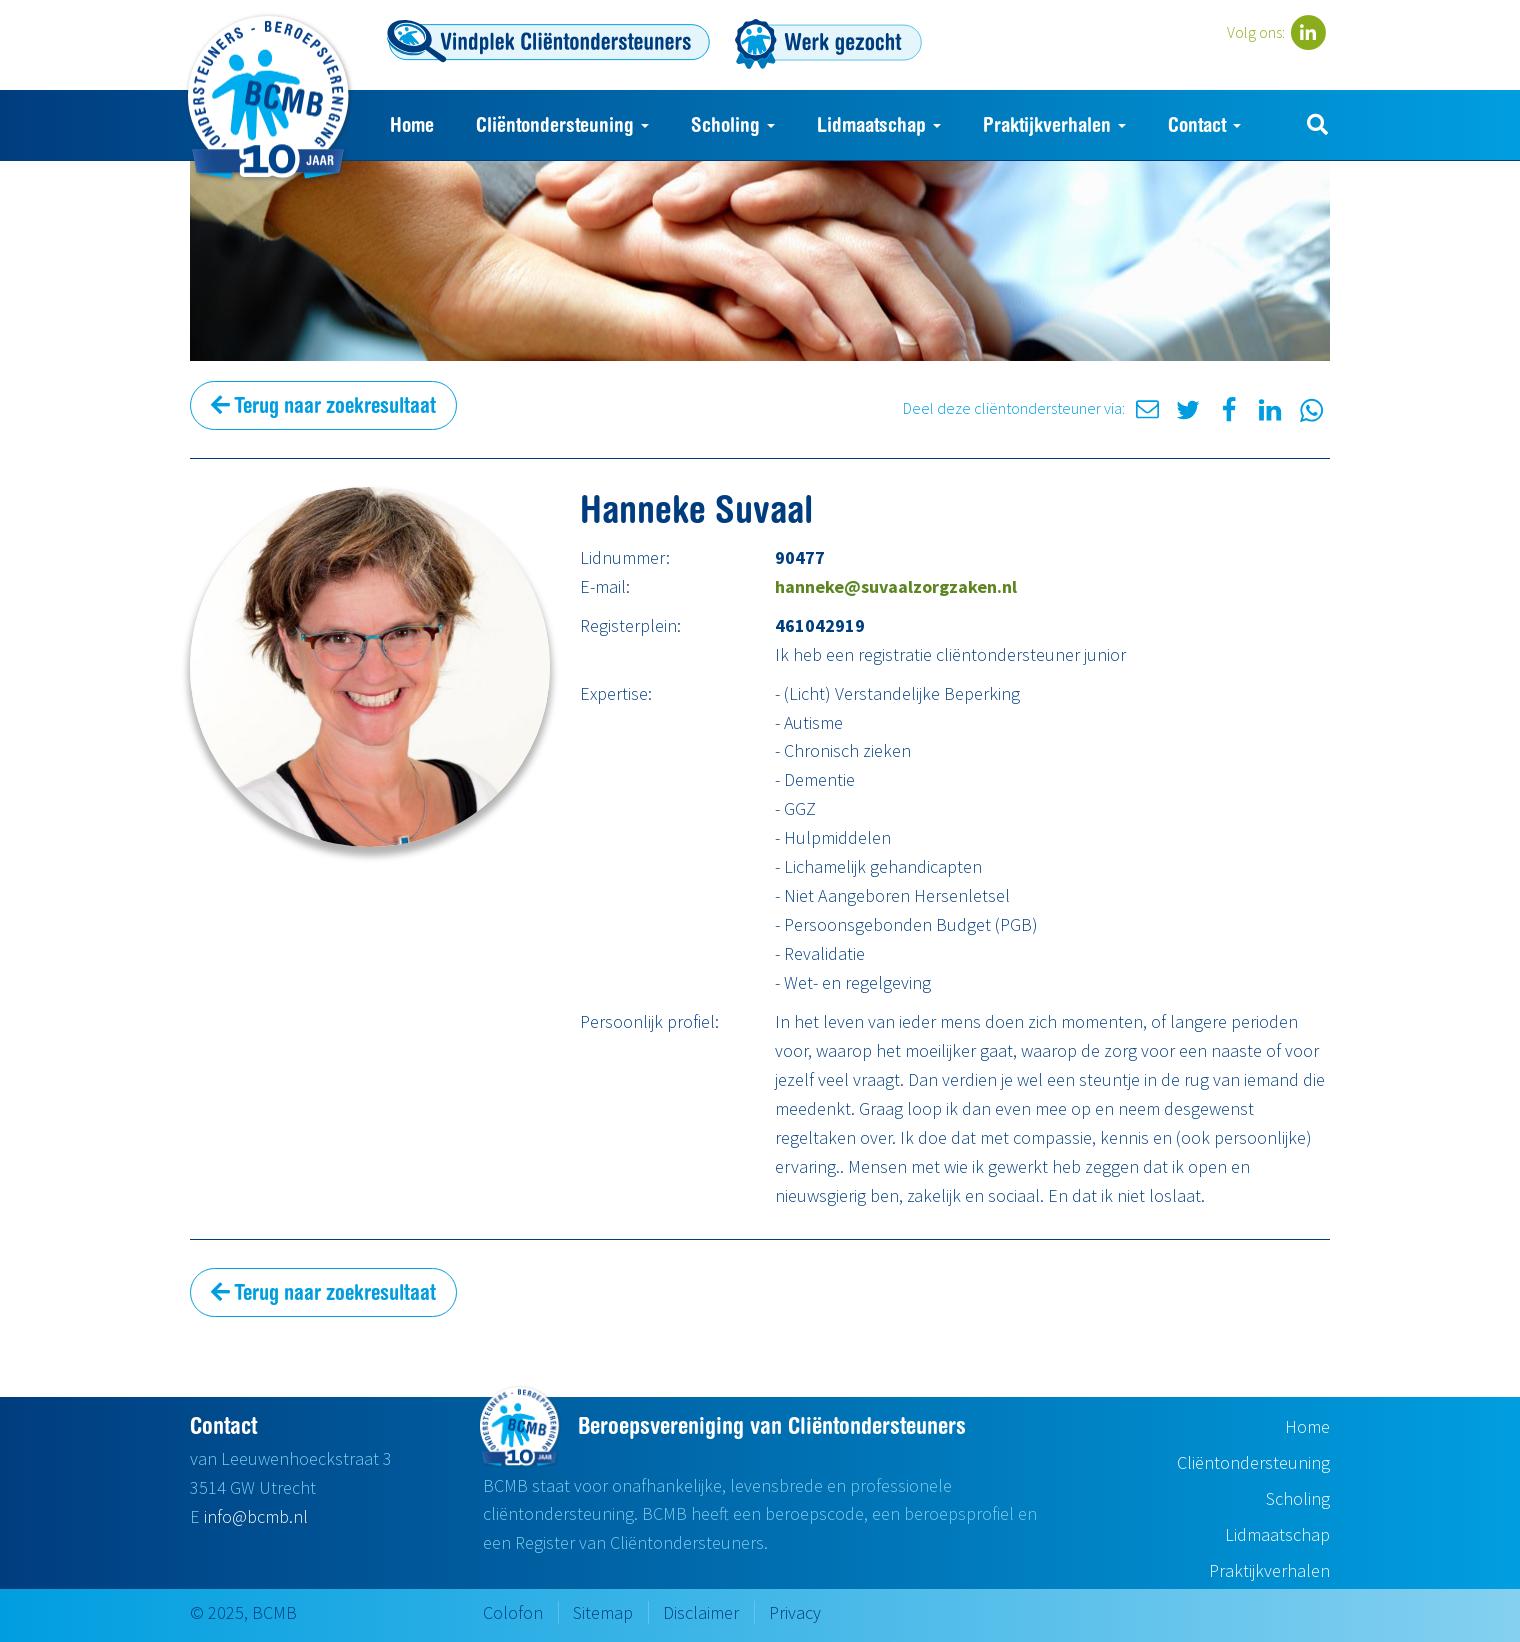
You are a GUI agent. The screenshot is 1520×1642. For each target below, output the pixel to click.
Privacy (795, 1612)
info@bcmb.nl (256, 1516)
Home (412, 124)
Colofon (513, 1612)
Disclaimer (701, 1612)
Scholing (733, 124)
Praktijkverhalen (1054, 124)
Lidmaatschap (879, 124)
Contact (1204, 124)
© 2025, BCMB (243, 1612)
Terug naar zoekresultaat (323, 405)
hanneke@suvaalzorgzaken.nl (896, 586)
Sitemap (603, 1612)
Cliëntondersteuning (562, 124)
